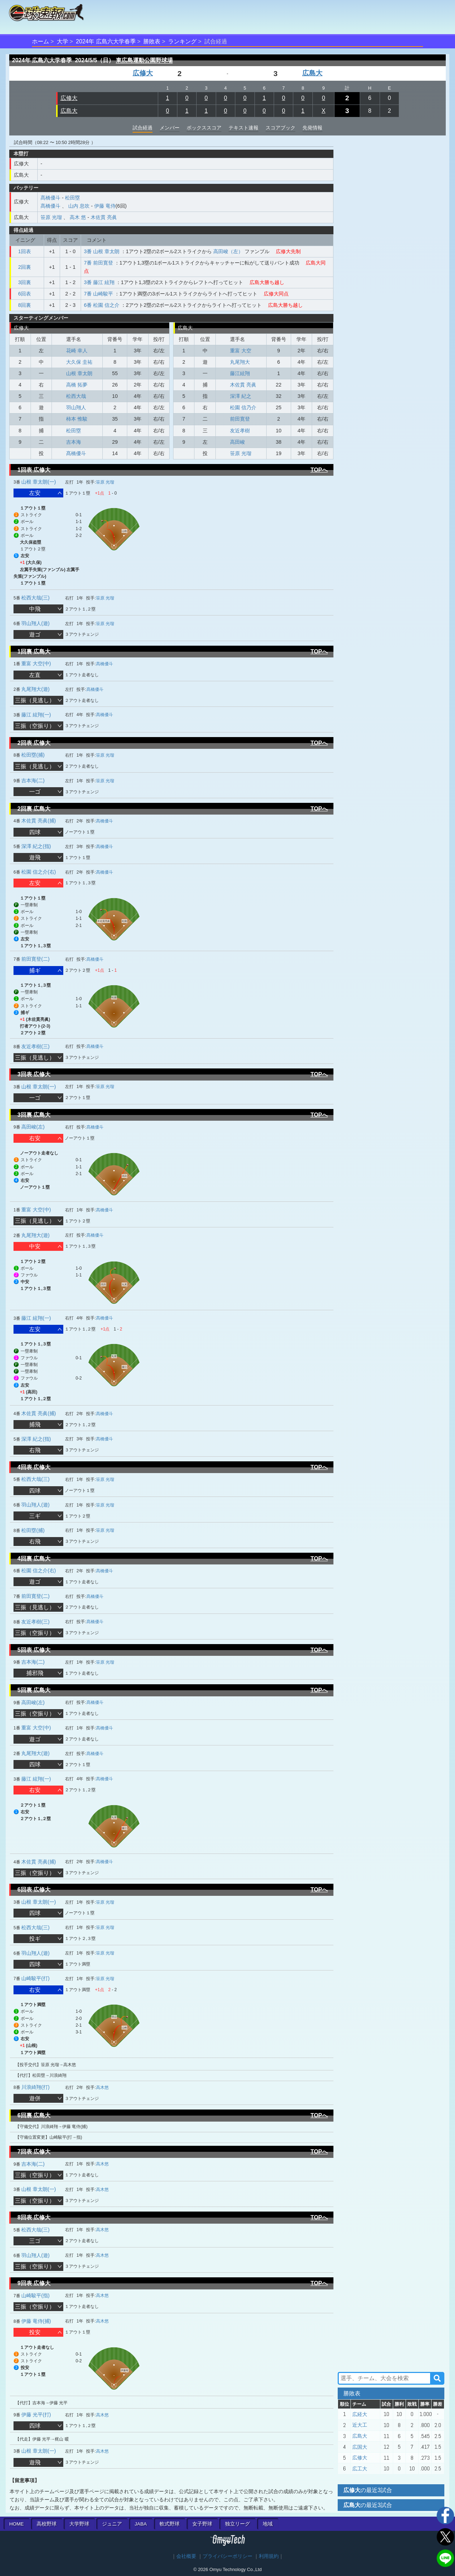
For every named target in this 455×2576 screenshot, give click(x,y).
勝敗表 (151, 41)
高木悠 (102, 2087)
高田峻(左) (32, 1127)
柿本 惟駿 (76, 419)
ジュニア (112, 2524)
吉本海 (73, 442)
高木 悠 (78, 217)
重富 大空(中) (36, 663)
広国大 (359, 2447)
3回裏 (24, 282)
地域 (268, 2524)
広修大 (143, 73)
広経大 (359, 2414)
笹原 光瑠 (51, 217)
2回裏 (24, 267)
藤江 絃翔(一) (36, 715)
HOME (16, 2524)
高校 (47, 2524)
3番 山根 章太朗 (101, 251)
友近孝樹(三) (35, 1046)
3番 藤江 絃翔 (99, 282)
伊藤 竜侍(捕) (36, 2321)
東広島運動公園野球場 (144, 60)
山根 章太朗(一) (38, 482)
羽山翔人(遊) (35, 623)
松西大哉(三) (35, 598)
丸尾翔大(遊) (35, 689)
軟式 (170, 2524)
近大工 (359, 2425)
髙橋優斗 (50, 198)
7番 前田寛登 (98, 263)
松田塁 (72, 198)
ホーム (40, 41)
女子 (202, 2524)
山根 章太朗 (79, 373)
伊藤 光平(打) (36, 2414)
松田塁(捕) (32, 755)
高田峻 (237, 442)
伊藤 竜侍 (105, 206)
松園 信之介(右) (38, 872)
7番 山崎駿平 (98, 294)
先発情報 (312, 127)
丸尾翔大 (240, 362)
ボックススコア (204, 127)
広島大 (312, 73)
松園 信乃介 (243, 407)
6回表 (24, 294)
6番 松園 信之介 (101, 305)
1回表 (24, 251)
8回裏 (24, 305)
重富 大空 (240, 350)
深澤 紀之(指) (36, 846)
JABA (141, 2524)
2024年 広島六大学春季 (106, 41)
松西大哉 (76, 396)
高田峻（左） (228, 251)
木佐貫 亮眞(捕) (38, 820)
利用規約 (269, 2556)
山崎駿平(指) (35, 2295)
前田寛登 (240, 419)
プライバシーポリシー (227, 2556)
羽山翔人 (76, 407)
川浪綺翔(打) (35, 2087)
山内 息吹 (79, 206)
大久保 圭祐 (79, 362)
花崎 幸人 (76, 350)
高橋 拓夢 (76, 385)
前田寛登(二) (35, 959)
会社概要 (186, 2556)
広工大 (359, 2468)
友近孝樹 (240, 430)
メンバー (170, 127)
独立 (237, 2524)
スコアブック (280, 127)
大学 (62, 41)
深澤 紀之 (240, 396)
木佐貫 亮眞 (104, 217)
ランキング (182, 41)
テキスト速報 (243, 127)
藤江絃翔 (240, 373)
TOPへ (319, 470)
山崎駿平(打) (35, 1978)
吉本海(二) (32, 780)
